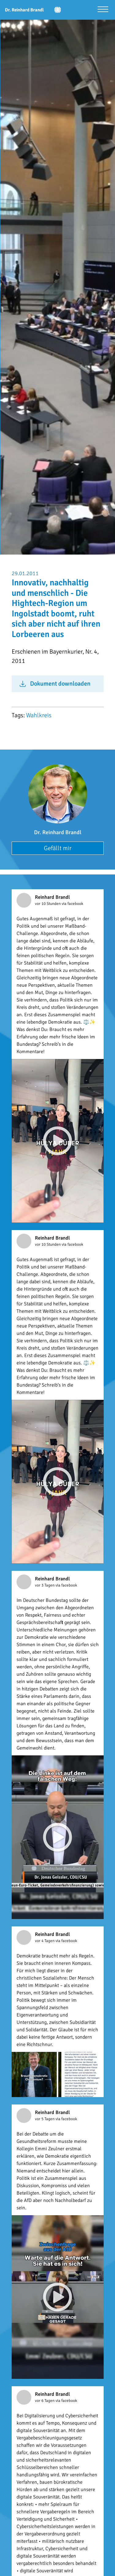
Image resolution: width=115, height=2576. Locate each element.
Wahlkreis (39, 715)
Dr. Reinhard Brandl (57, 832)
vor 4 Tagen (45, 1940)
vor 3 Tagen (45, 1585)
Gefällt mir (57, 848)
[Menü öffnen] (103, 10)
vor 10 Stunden (48, 903)
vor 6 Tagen (45, 2400)
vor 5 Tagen (45, 2118)
